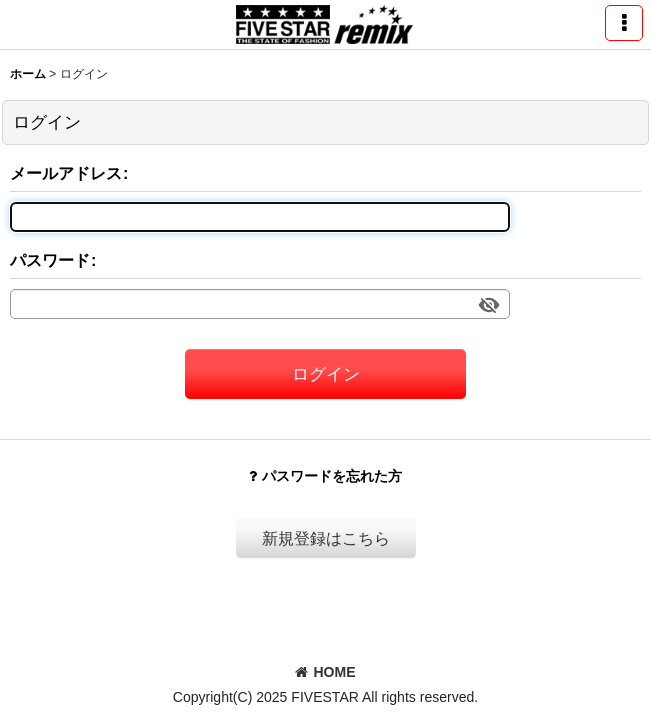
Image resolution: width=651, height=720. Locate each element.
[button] (624, 23)
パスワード (50, 260)
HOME (325, 672)
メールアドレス (66, 173)
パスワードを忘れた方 (325, 476)
